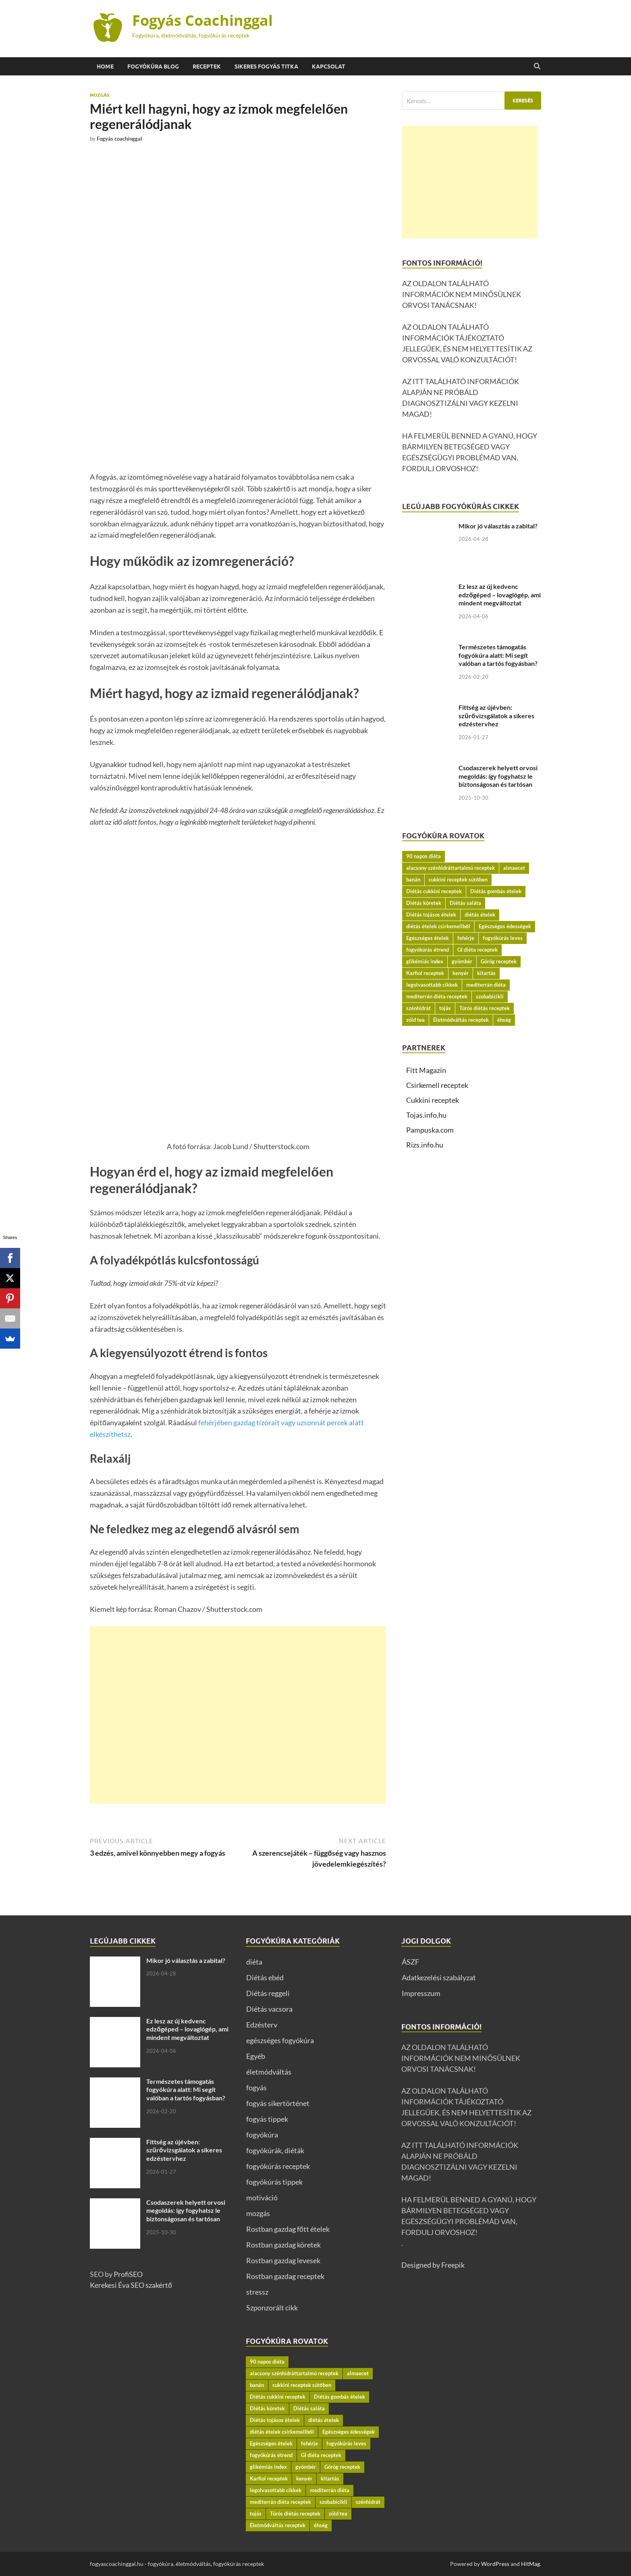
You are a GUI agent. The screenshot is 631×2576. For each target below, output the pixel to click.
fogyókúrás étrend (427, 949)
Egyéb (255, 2056)
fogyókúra (262, 2134)
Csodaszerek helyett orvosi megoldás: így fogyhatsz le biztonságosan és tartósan (498, 776)
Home (105, 66)
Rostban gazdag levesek (283, 2260)
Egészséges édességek (505, 926)
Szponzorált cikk (272, 2307)
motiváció (262, 2197)
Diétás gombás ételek (495, 891)
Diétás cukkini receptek (434, 891)
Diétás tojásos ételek (431, 914)
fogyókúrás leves (503, 938)
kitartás (486, 973)
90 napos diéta (423, 856)
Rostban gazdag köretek (283, 2244)
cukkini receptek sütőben (458, 879)
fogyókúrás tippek (274, 2181)
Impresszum (421, 1993)
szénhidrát (418, 1008)
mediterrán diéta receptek (436, 996)
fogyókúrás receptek (278, 2166)
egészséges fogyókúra (280, 2040)
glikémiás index (424, 961)
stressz (257, 2291)
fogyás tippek (267, 2118)
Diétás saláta (465, 903)
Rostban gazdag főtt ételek (288, 2229)
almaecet (514, 868)
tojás (445, 1008)
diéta (254, 1961)
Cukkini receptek (432, 1100)
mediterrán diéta (486, 984)
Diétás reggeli (268, 1993)
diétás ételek (480, 914)
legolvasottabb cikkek (432, 984)
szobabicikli (490, 996)
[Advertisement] (238, 1715)
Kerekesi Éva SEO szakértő (131, 2285)
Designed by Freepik (433, 2264)
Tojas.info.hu (426, 1114)
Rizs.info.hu (424, 1144)
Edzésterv (261, 2024)
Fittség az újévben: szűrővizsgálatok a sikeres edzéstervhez (496, 715)
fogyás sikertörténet (277, 2103)
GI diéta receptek (477, 949)
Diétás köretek (423, 903)
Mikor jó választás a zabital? (498, 526)
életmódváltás (268, 2071)
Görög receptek (499, 961)
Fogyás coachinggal (119, 138)
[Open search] (537, 66)
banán (413, 879)
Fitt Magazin (426, 1070)
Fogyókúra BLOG (153, 66)
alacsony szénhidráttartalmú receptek (450, 868)
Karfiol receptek (425, 973)
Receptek (207, 66)
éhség (504, 1020)
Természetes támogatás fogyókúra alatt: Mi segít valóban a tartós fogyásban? (498, 655)
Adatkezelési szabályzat (439, 1977)
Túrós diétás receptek (484, 1008)
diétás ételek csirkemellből (438, 926)
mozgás (99, 95)
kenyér (460, 973)
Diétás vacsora (269, 2008)
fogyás (256, 2087)
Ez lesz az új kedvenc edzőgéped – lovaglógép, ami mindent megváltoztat (500, 594)
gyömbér (462, 961)
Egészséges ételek (427, 938)
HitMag (530, 2563)
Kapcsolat (328, 66)
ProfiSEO (128, 2274)
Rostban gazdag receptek (285, 2276)
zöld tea (415, 1020)
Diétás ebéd (265, 1977)
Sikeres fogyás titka (266, 66)
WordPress (495, 2563)
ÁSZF (410, 1961)
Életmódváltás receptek (461, 1020)
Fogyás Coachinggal (202, 20)
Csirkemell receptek (437, 1085)
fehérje (465, 938)
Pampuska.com (430, 1129)
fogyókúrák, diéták (275, 2150)
